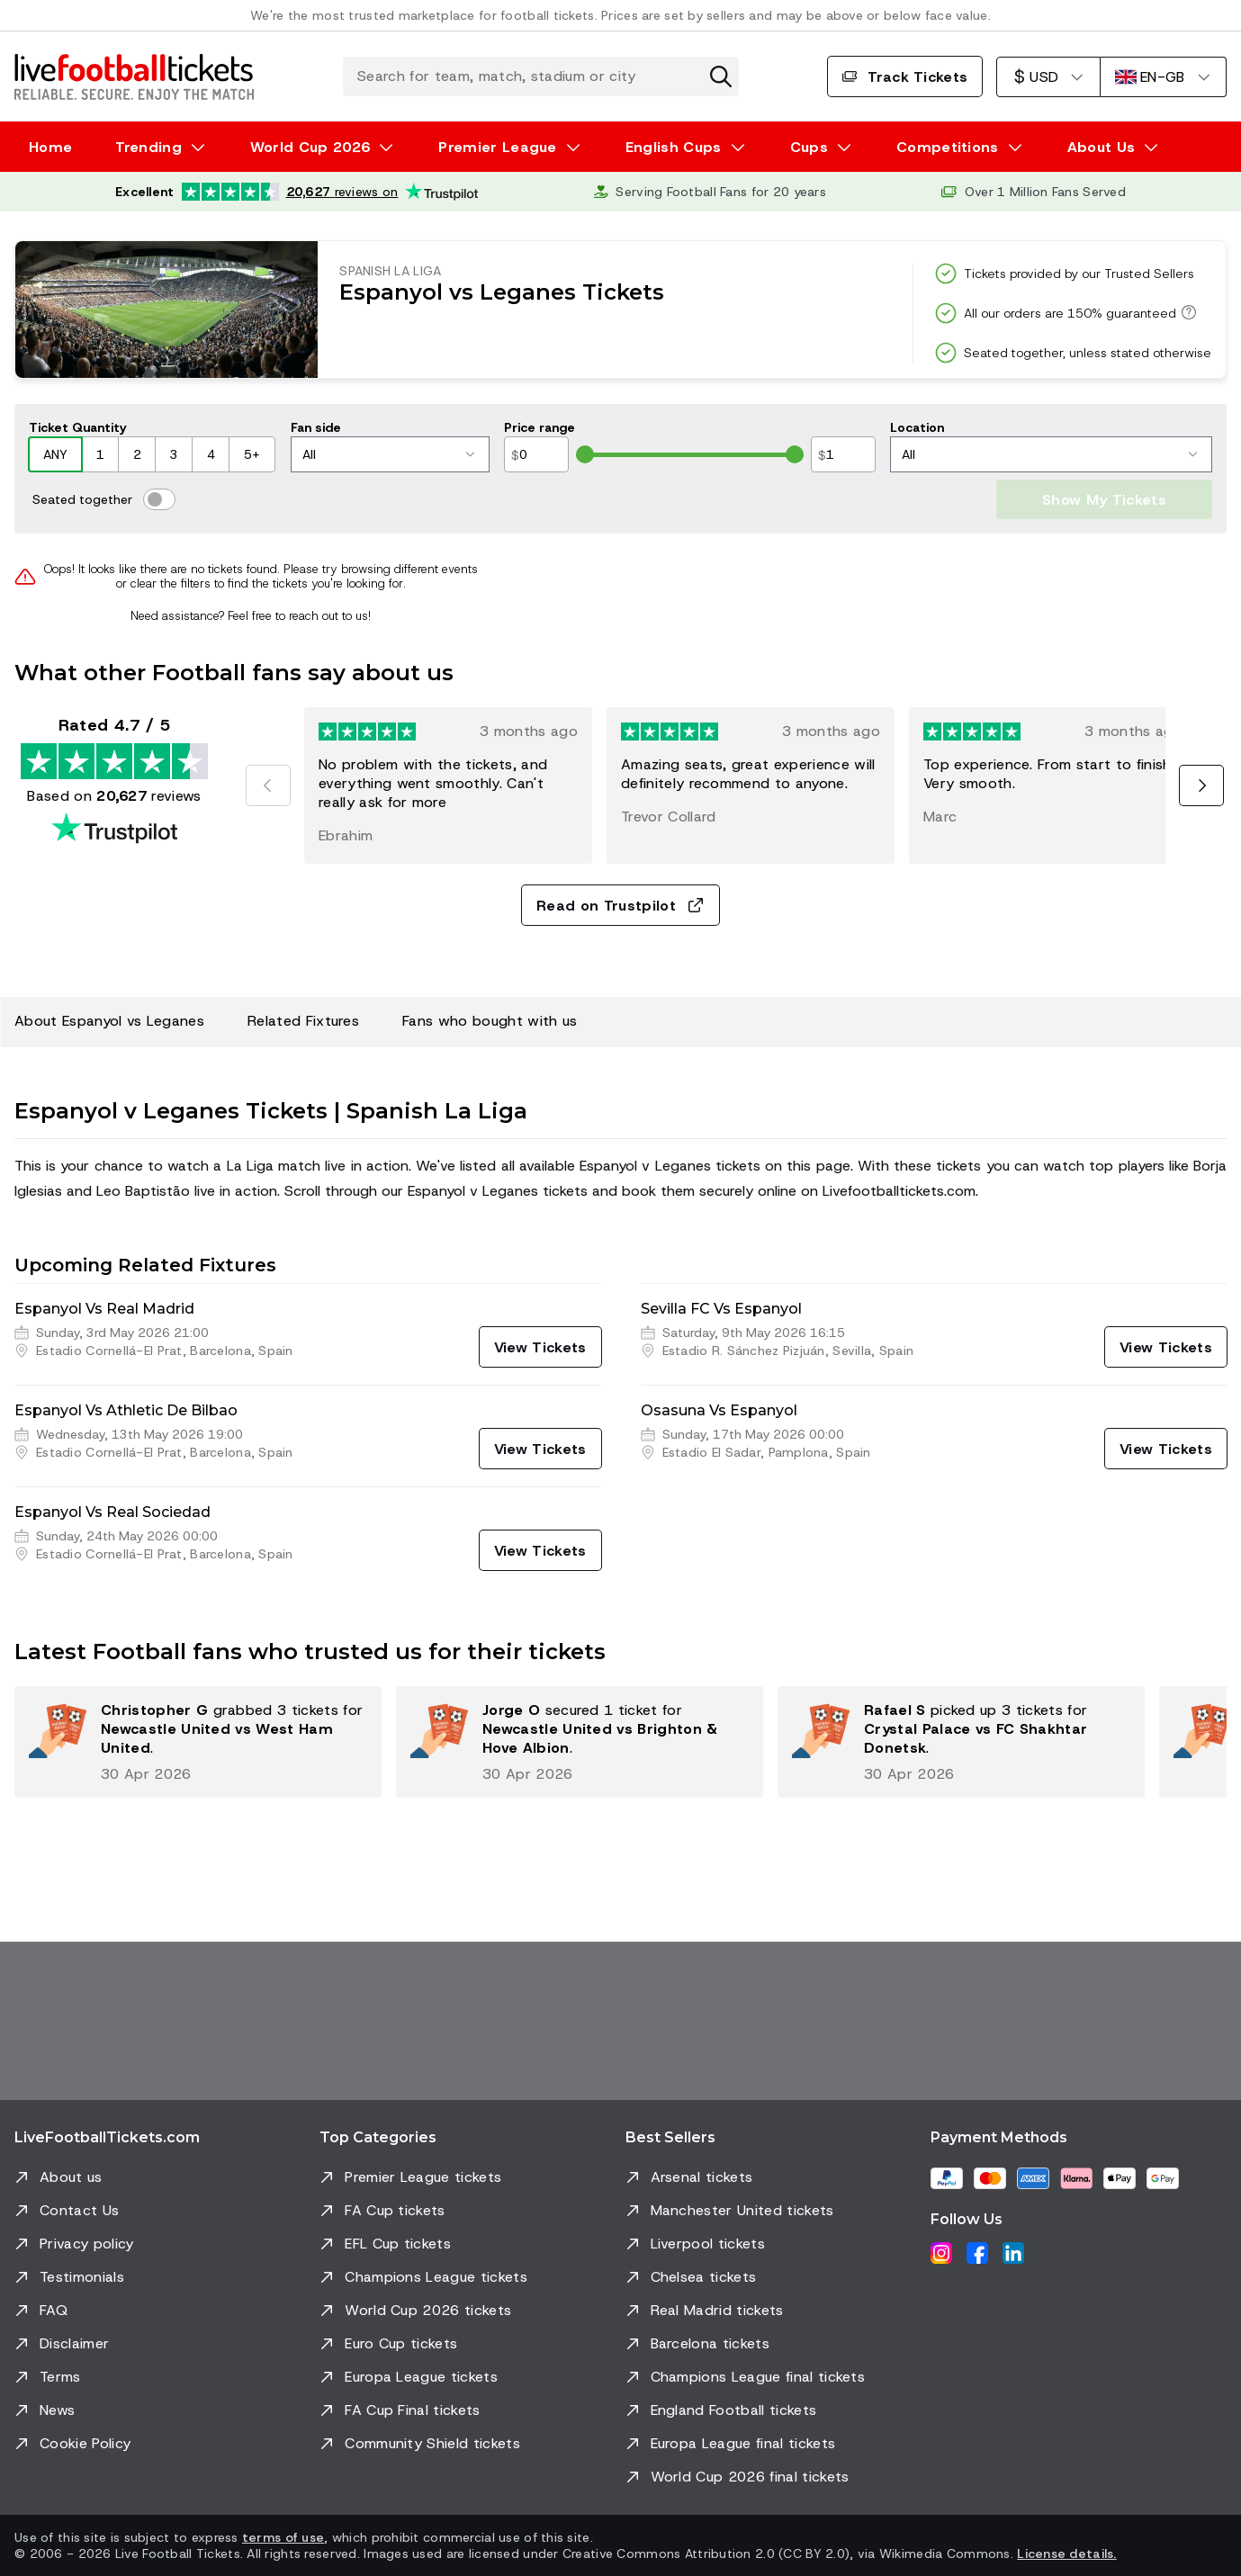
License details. (1066, 2553)
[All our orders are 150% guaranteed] (1186, 312)
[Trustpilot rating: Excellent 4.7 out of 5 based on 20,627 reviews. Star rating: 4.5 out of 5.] (296, 192)
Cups (809, 147)
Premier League (497, 147)
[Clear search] (721, 76)
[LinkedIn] (1013, 2253)
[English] (1163, 77)
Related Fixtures (303, 1020)
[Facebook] (977, 2253)
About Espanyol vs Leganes (109, 1020)
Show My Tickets (1104, 499)
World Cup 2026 (310, 147)
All (387, 454)
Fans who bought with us (489, 1020)
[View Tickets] (540, 1347)
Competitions (947, 147)
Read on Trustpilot (620, 905)
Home (50, 147)
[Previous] (268, 785)
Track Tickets (904, 76)
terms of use (283, 2537)
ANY (55, 454)
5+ (252, 454)
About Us (1101, 147)
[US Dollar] (1048, 77)
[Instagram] (941, 2253)
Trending (148, 147)
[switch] (159, 499)
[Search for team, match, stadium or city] (541, 76)
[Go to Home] (134, 76)
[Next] (1201, 785)
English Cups (673, 147)
